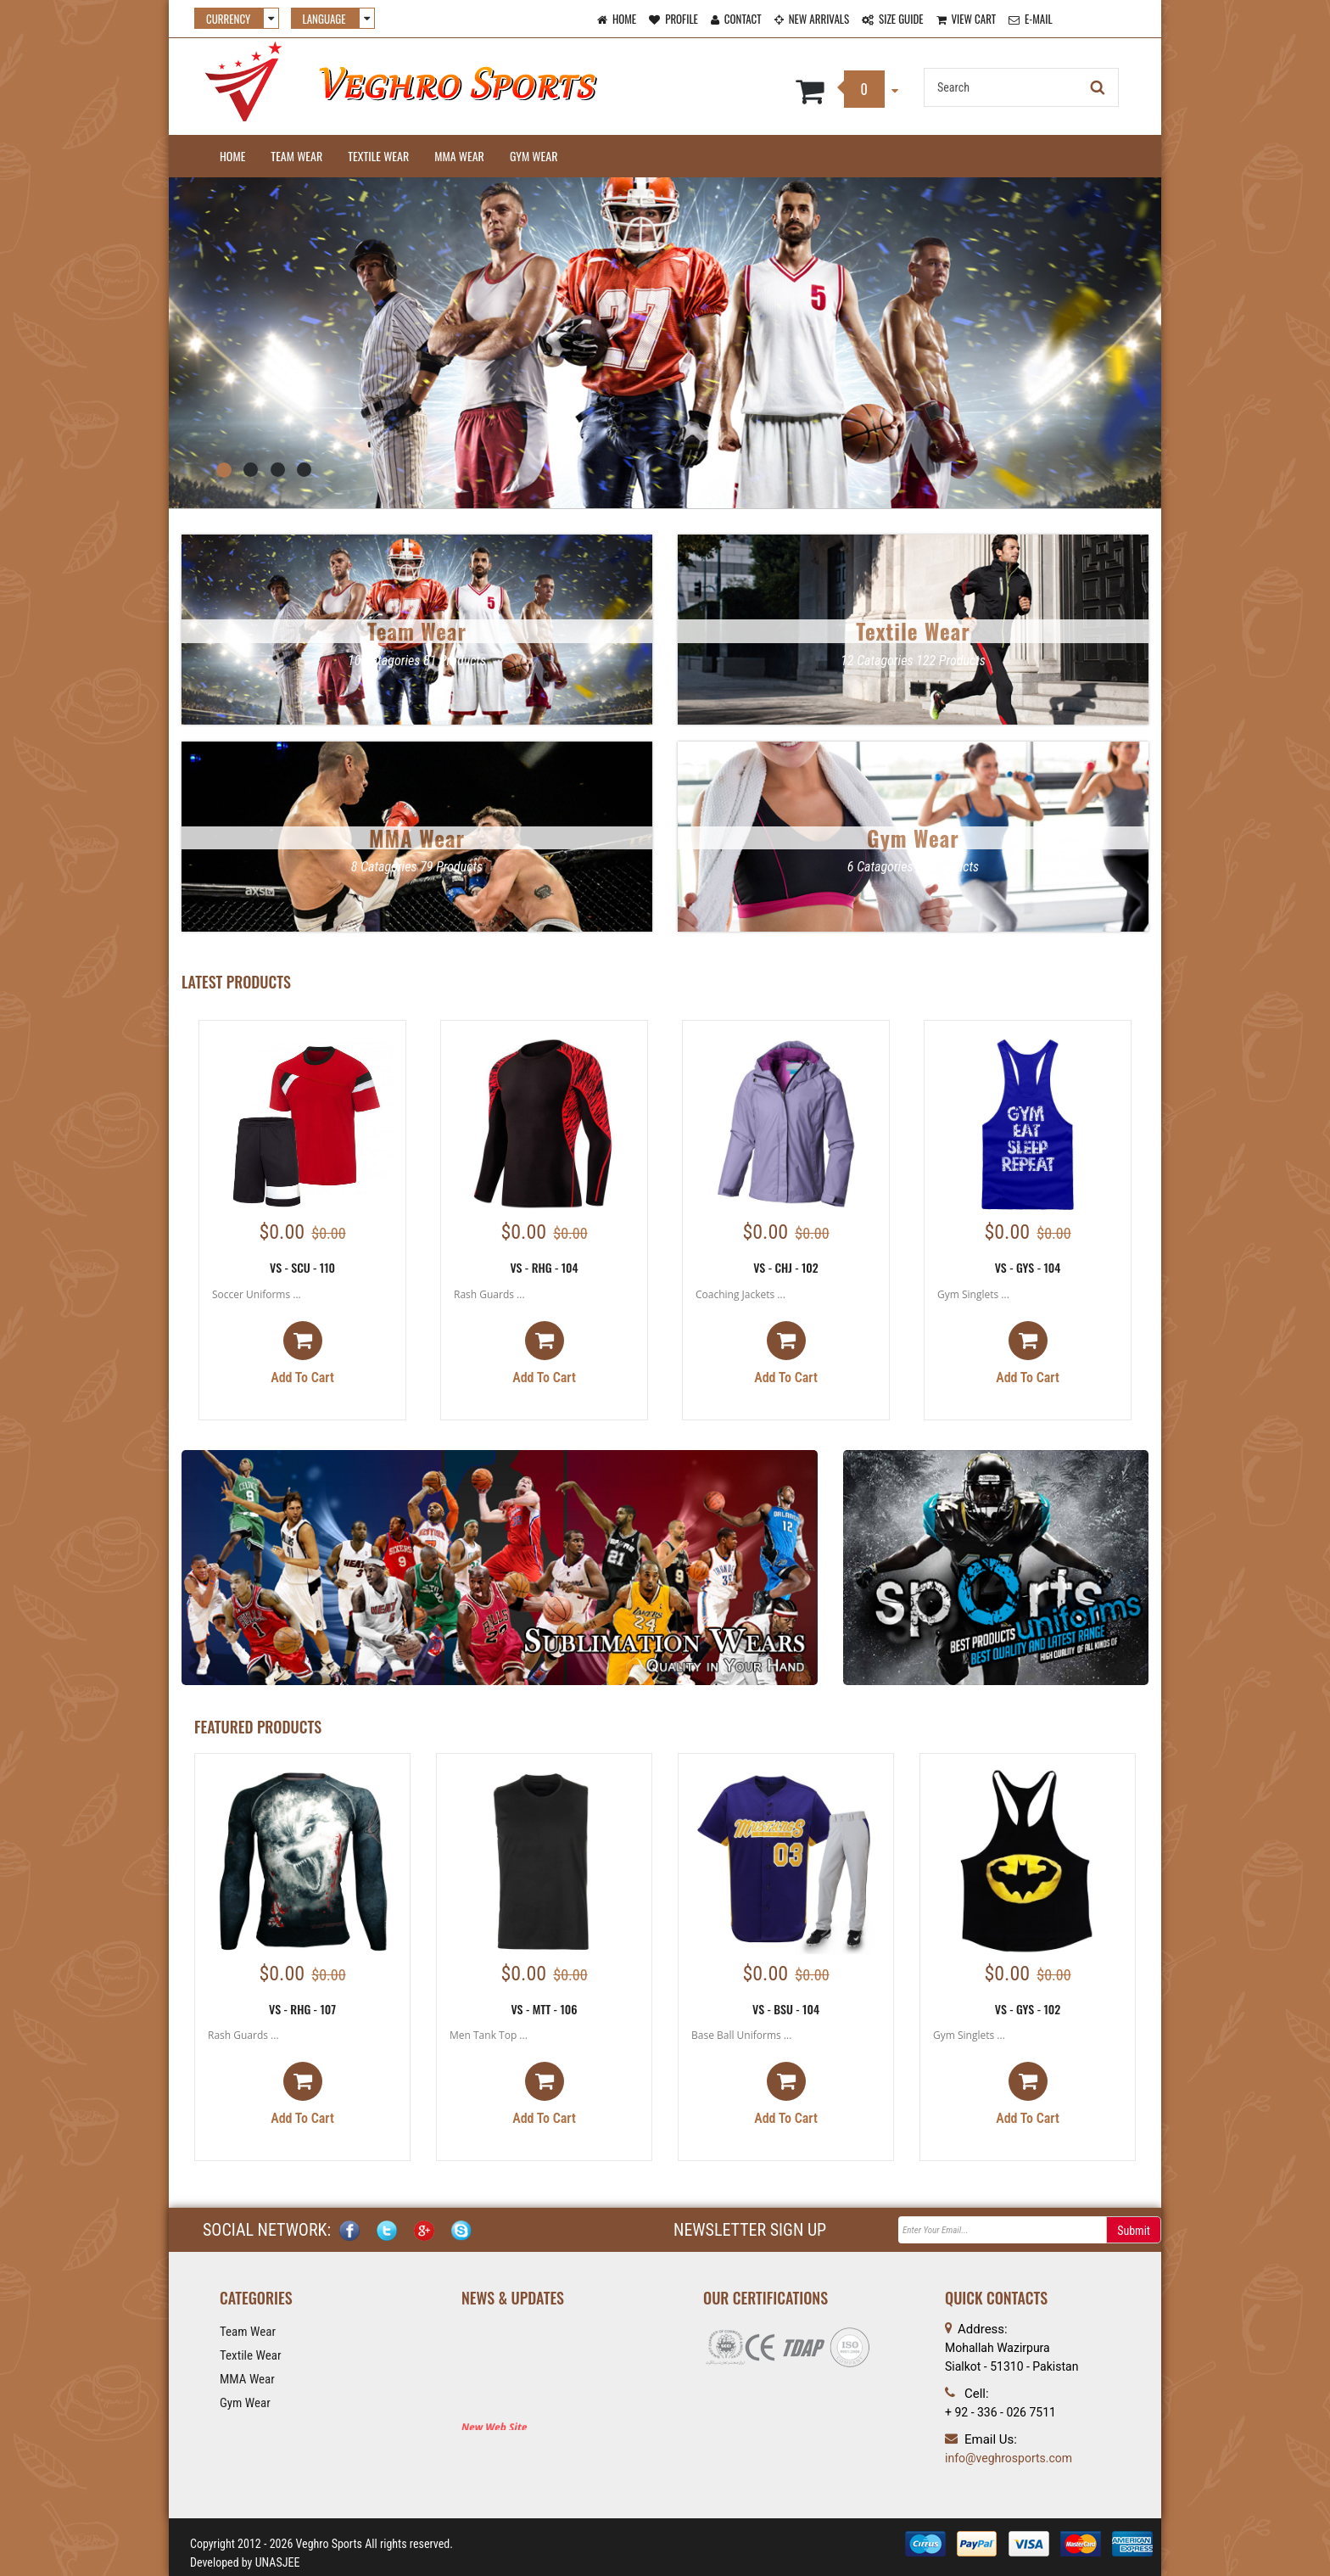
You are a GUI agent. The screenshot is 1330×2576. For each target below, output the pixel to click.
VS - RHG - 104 (544, 1267)
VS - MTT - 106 (544, 2009)
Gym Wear (534, 156)
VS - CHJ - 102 (786, 1267)
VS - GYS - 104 (1028, 1267)
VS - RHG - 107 (302, 2009)
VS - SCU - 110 (302, 1267)
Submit (1133, 2230)
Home (232, 156)
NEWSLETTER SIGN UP (749, 2229)
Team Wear (296, 156)
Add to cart (302, 1353)
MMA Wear (459, 156)
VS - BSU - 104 (785, 2009)
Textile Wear (378, 156)
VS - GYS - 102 (1028, 2009)
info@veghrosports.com (1008, 2458)
